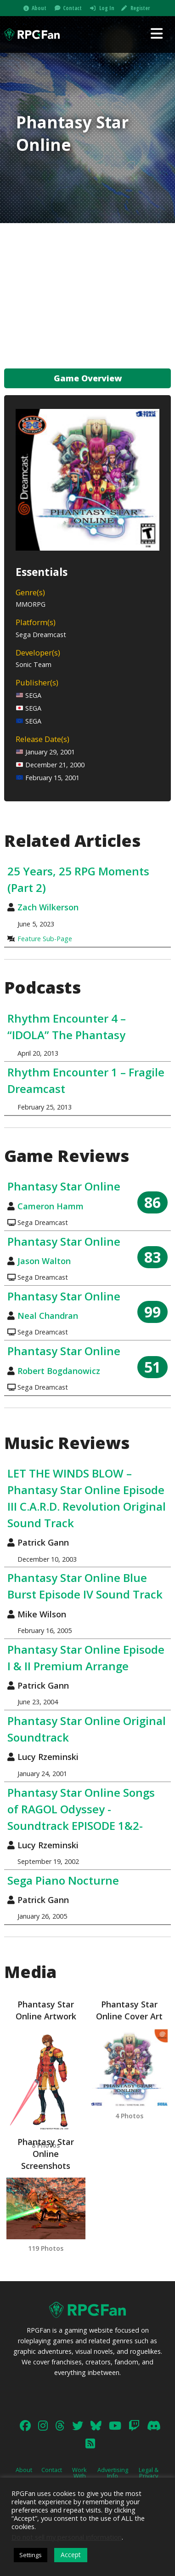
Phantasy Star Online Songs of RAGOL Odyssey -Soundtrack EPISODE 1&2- (81, 1809)
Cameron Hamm (50, 1206)
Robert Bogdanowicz (58, 1370)
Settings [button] (30, 2555)
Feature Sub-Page (44, 938)
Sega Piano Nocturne (63, 1880)
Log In (106, 8)
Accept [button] (71, 2554)
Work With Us (79, 2476)
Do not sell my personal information (66, 2537)
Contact (72, 8)
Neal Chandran (47, 1315)
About (39, 8)
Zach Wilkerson (48, 907)
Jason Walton (44, 1260)
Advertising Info (112, 2473)
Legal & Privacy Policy (148, 2476)
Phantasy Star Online (63, 1186)
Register (140, 8)
